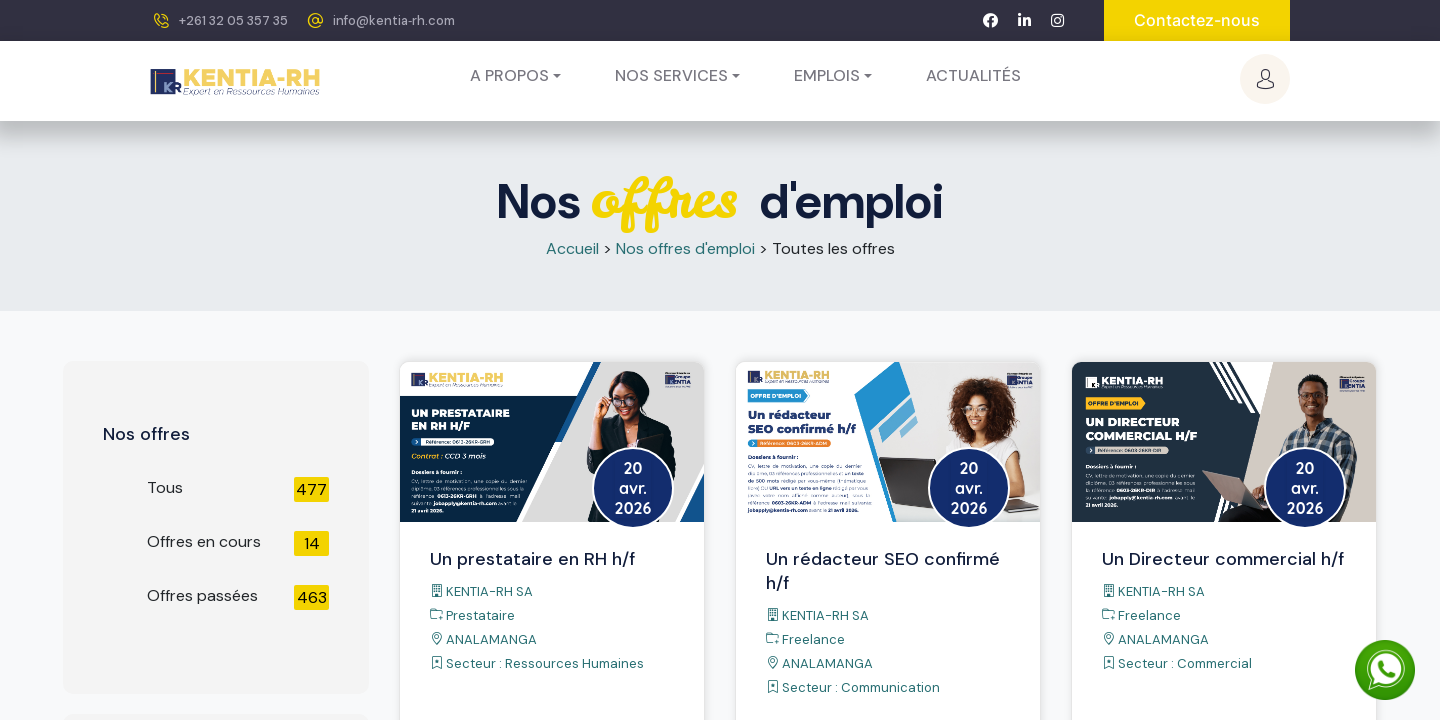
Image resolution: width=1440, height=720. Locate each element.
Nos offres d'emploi (685, 248)
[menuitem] (973, 76)
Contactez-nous (1197, 20)
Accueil (572, 248)
